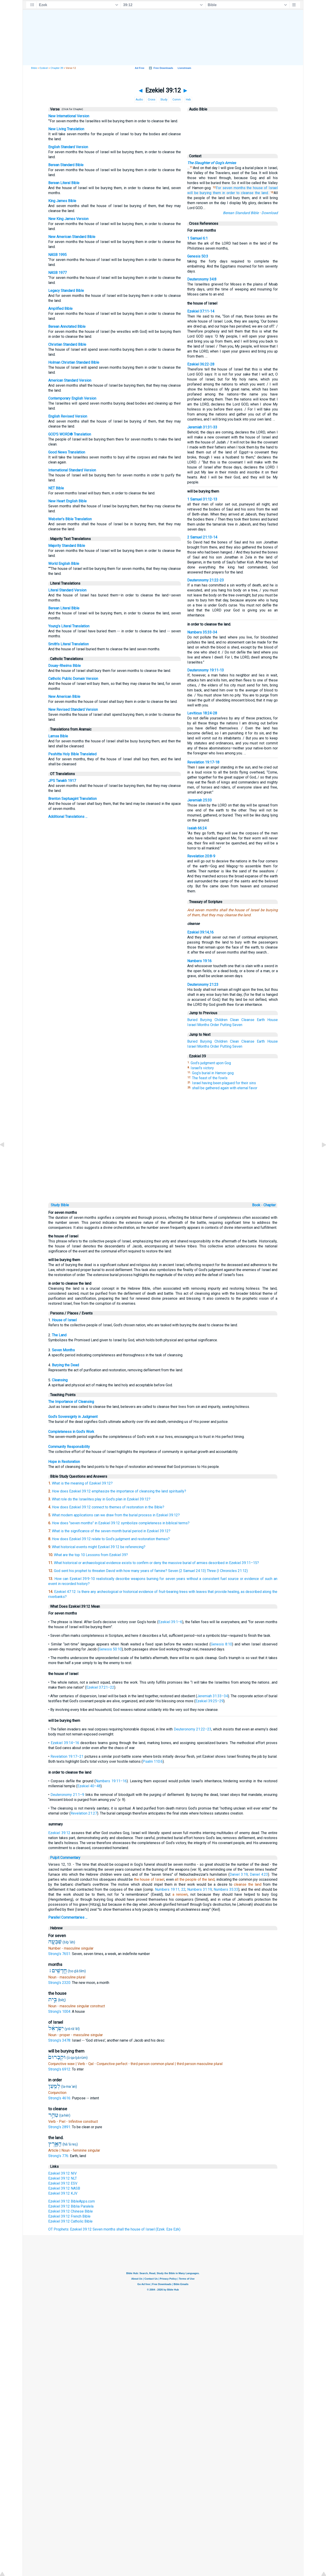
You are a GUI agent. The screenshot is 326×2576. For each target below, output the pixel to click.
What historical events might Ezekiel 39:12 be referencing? (98, 1547)
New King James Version (68, 219)
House (272, 1020)
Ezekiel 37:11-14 (200, 311)
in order (228, 193)
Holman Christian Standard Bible (73, 362)
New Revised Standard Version (73, 709)
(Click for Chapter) (71, 109)
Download (269, 213)
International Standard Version (72, 470)
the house (255, 188)
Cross (151, 99)
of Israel (271, 188)
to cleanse (244, 193)
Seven (237, 1025)
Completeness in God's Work (71, 1431)
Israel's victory (202, 1068)
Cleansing (60, 1380)
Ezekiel (44, 68)
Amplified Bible (60, 308)
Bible (34, 68)
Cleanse (247, 1020)
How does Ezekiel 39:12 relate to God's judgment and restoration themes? (111, 1539)
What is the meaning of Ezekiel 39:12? (82, 1483)
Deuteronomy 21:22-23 (205, 580)
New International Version (68, 116)
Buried (192, 1020)
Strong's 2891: (60, 2127)
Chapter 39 (57, 68)
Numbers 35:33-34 (202, 632)
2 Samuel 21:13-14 (202, 537)
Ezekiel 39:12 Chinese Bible (70, 2211)
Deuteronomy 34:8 (201, 279)
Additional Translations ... (67, 816)
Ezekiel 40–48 (89, 1786)
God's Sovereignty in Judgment (73, 1416)
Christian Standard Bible (67, 344)
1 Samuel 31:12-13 (202, 499)
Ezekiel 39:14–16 (65, 1743)
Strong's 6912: (60, 2069)
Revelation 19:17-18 (203, 762)
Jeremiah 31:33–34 (212, 1696)
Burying (206, 1020)
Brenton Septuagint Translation (72, 798)
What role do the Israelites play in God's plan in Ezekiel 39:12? (101, 1499)
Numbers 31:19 (199, 1889)
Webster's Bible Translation (70, 519)
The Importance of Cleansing (71, 1401)
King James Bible (62, 201)
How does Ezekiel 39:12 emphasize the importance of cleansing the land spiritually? (119, 1491)
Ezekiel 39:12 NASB (64, 2188)
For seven (224, 188)
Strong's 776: (59, 2156)
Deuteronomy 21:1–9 (67, 1794)
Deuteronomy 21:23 (202, 984)
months (239, 188)
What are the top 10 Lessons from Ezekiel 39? (91, 1555)
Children (221, 1020)
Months (203, 1025)
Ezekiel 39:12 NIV (62, 2173)
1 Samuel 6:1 (197, 238)
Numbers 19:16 (199, 961)
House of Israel (64, 1320)
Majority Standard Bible (66, 545)
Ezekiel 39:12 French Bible (69, 2216)
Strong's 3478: (60, 2040)
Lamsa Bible (58, 736)
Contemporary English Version (72, 398)
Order (214, 1025)
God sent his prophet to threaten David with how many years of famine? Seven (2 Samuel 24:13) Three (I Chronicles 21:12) (151, 1571)
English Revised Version (67, 416)
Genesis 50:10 (110, 1649)
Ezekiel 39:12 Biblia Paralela (71, 2206)
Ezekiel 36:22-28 (200, 364)
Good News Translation (66, 452)
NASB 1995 (57, 255)
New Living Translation (66, 129)
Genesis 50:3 (197, 256)
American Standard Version (69, 380)
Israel (191, 1025)
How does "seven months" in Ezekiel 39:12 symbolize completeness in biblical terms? (121, 1523)
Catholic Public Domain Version (73, 678)
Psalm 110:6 (153, 1761)
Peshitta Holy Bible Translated (72, 754)
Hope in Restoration (64, 1461)
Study (164, 99)
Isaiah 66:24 (197, 828)
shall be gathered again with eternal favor (224, 1088)
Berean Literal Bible (63, 183)
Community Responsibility (69, 1446)
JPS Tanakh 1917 (62, 781)
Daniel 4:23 (259, 1874)
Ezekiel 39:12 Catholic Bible (70, 2221)
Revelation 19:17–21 (67, 1756)
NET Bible (56, 488)
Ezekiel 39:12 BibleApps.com (71, 2201)
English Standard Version (68, 147)
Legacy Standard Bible (66, 290)
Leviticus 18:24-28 (202, 713)
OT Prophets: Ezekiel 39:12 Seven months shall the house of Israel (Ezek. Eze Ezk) (114, 2229)
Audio (139, 99)
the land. (262, 193)
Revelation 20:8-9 (201, 856)
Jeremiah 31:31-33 (202, 427)
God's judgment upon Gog (211, 1063)
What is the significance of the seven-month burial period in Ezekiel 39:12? (111, 1531)
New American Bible (64, 696)
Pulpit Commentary (65, 1857)
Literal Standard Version (67, 590)
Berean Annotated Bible (67, 326)
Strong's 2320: (60, 1982)
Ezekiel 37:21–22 (100, 1687)
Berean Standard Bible (65, 165)
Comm (177, 99)
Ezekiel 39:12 (59, 1833)
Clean (234, 1020)
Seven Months (63, 1350)
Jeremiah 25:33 (199, 800)
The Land (59, 1335)
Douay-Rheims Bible (64, 665)
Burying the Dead (65, 1365)
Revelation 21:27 (84, 1813)
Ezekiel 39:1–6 (170, 1622)
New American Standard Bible (71, 237)
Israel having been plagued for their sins (224, 1083)
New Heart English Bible (67, 501)
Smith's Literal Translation (68, 644)
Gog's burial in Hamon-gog (213, 1073)
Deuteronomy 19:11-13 (205, 670)
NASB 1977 (57, 272)
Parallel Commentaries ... (67, 1917)
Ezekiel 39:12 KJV (62, 2193)
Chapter (270, 1205)
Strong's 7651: (60, 1954)
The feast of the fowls (209, 1078)
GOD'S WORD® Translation (69, 434)
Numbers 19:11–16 (111, 1781)
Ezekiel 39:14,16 (200, 932)
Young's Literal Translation (68, 626)
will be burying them (204, 193)
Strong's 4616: (60, 2098)
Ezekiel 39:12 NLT (62, 2178)
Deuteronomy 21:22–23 (192, 1729)
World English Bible (63, 563)
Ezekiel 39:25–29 (209, 1701)
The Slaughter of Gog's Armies (211, 163)
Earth (261, 1020)
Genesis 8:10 (221, 1644)
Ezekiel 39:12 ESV (62, 2183)
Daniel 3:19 (239, 1874)
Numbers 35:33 (226, 1889)
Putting (225, 1025)
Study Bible (60, 1205)
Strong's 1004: (60, 2011)
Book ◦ (257, 1205)
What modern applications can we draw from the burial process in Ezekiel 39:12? (116, 1515)
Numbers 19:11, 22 (170, 1889)
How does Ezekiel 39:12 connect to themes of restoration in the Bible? (108, 1507)
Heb (188, 99)
